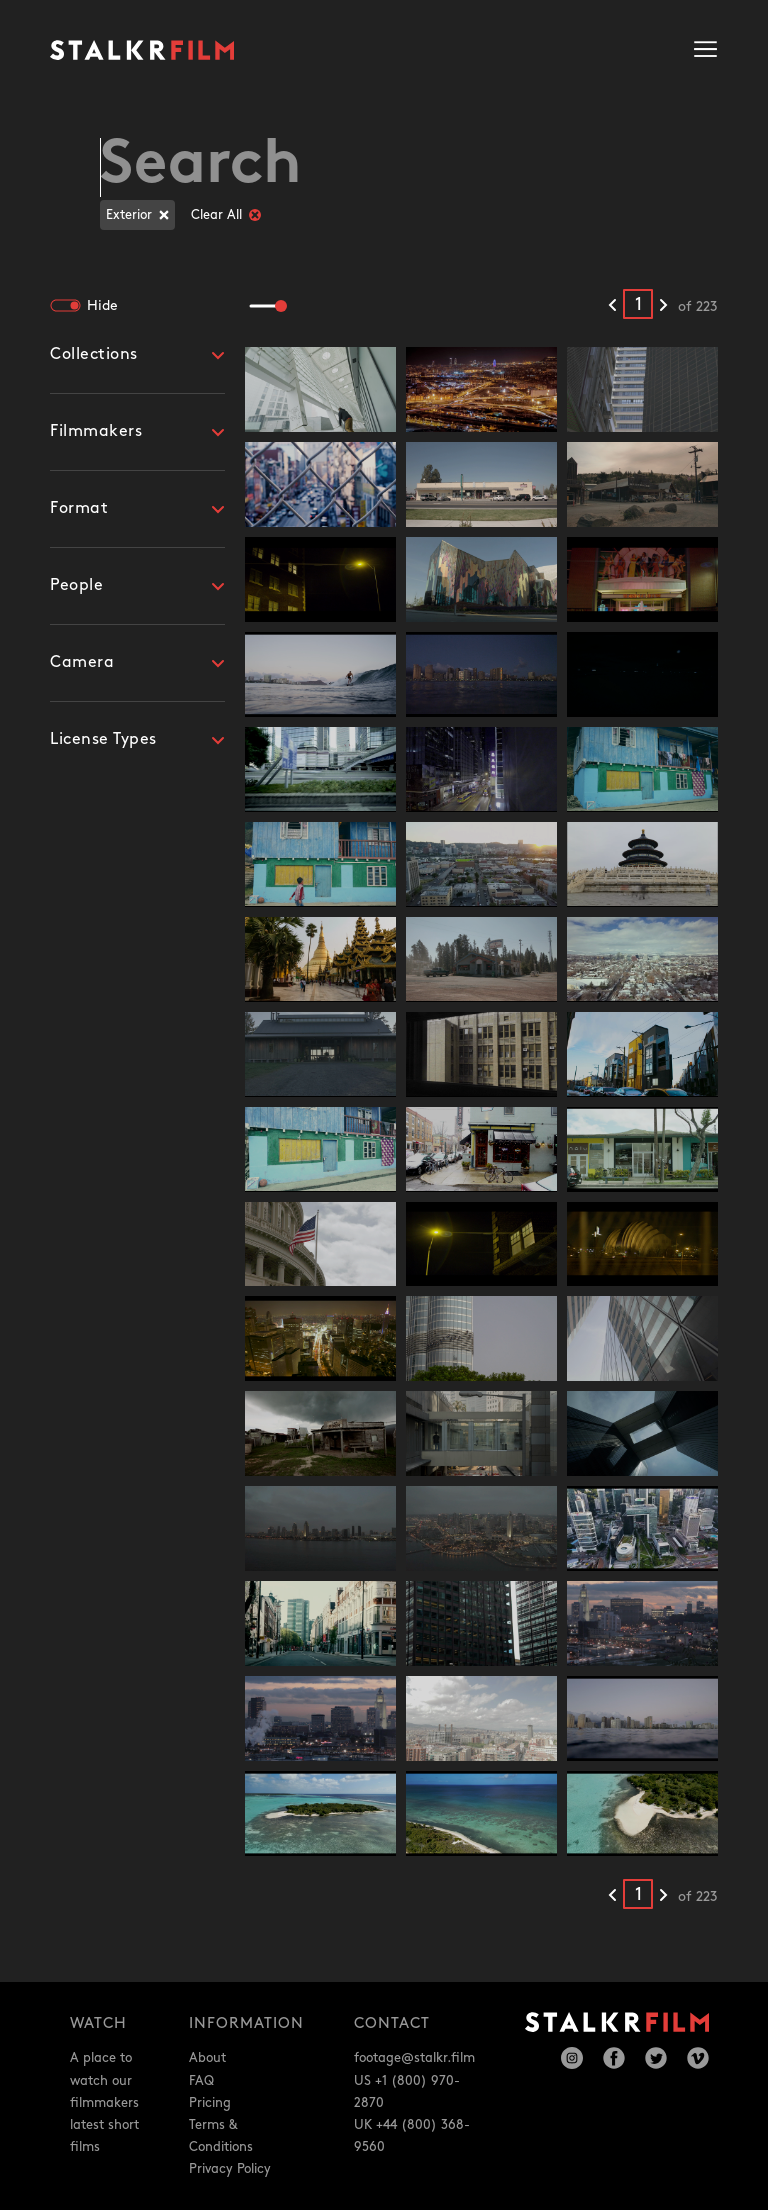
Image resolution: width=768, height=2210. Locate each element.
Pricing (210, 2103)
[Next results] (663, 306)
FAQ (201, 2081)
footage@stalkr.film (414, 2058)
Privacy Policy (230, 2169)
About (207, 2058)
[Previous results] (612, 306)
